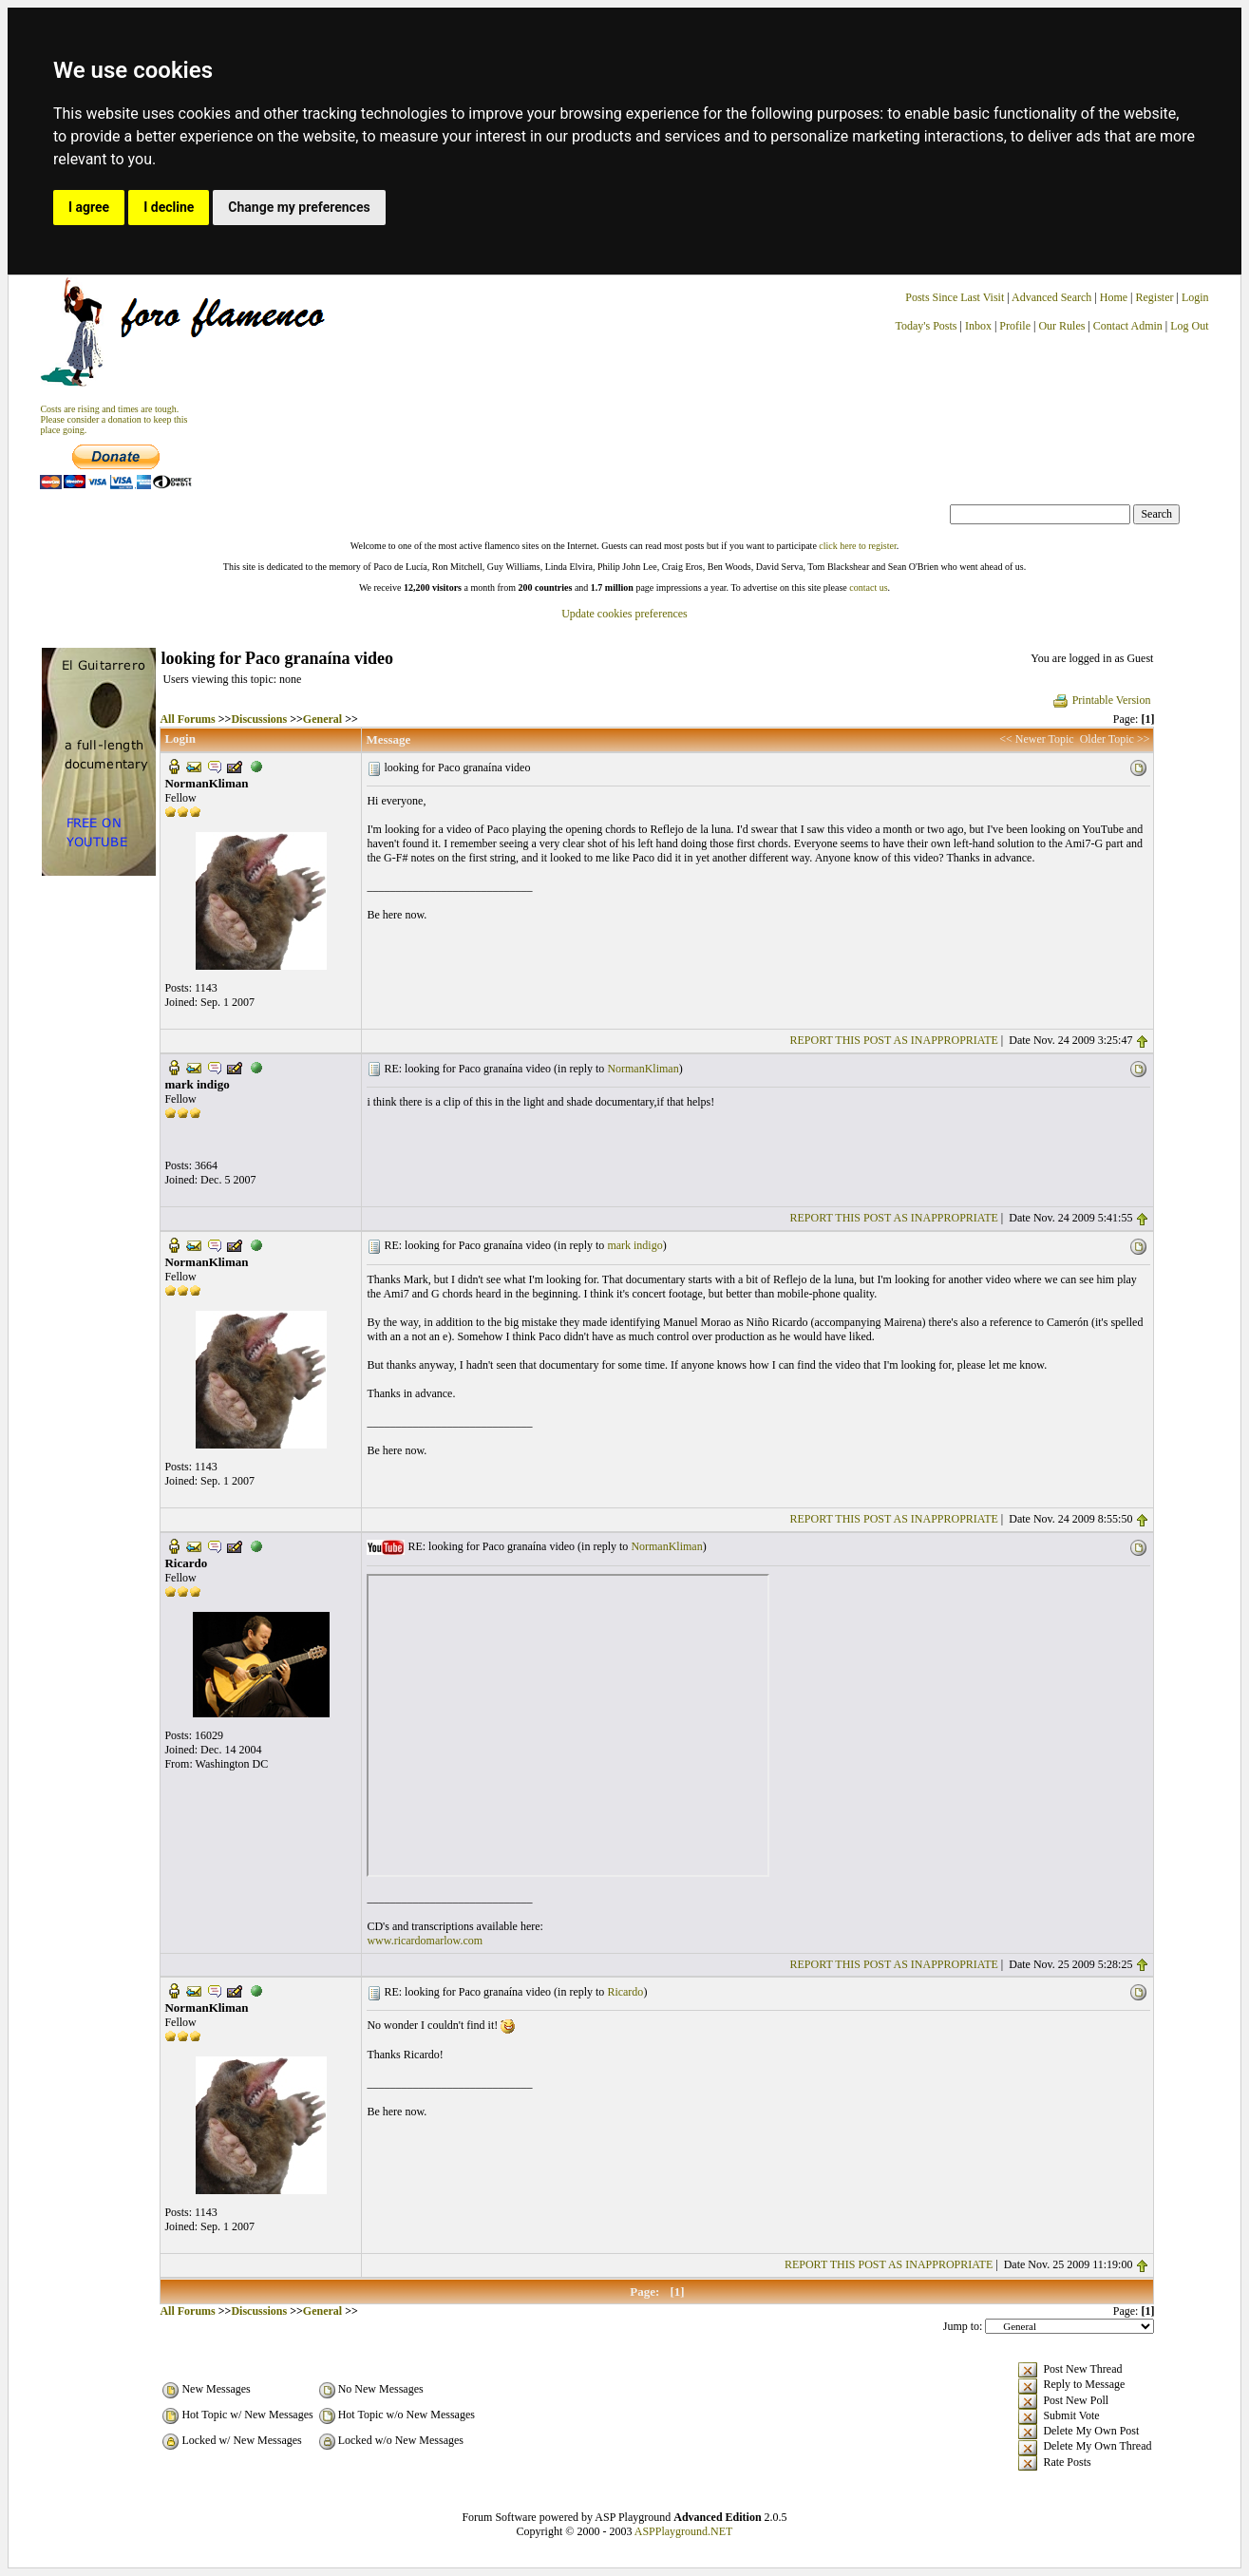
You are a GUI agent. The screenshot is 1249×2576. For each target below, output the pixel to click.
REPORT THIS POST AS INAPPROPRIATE (894, 1040)
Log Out (1189, 325)
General (322, 719)
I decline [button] (168, 207)
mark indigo (634, 1245)
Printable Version (1101, 700)
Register (1155, 297)
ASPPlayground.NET (683, 2531)
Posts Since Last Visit (954, 297)
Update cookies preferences (624, 613)
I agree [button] (88, 207)
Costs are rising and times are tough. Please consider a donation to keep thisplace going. (113, 419)
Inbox (978, 325)
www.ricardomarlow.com (425, 1940)
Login (1195, 297)
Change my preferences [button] (298, 207)
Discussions (259, 719)
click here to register (857, 545)
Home (1113, 297)
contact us (868, 587)
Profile (1015, 325)
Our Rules (1061, 325)
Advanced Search (1051, 297)
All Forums (187, 719)
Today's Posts (926, 325)
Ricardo (625, 1991)
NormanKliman (642, 1068)
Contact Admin (1128, 325)
